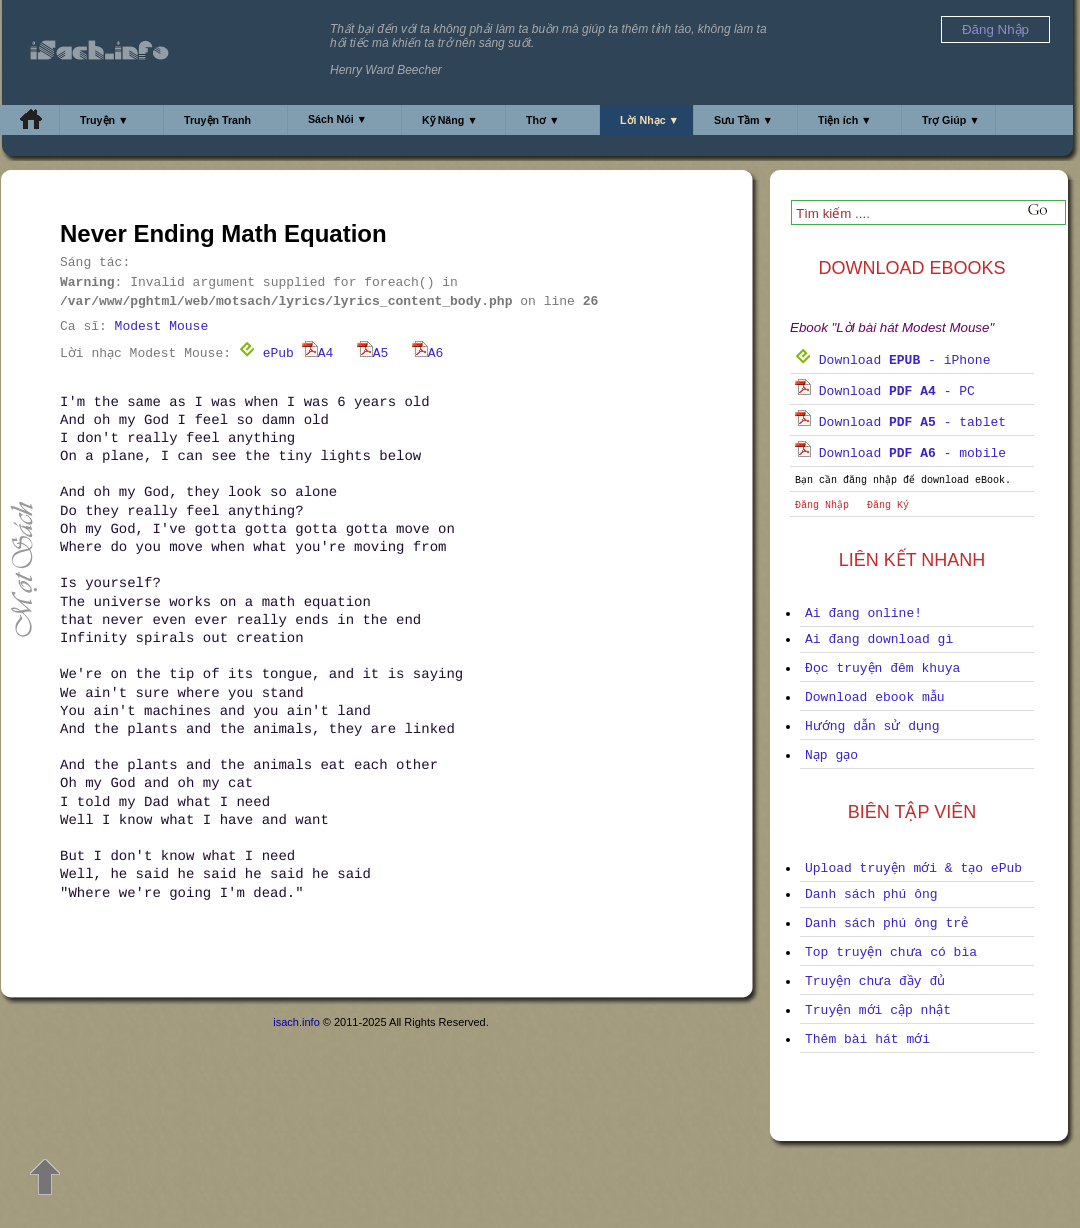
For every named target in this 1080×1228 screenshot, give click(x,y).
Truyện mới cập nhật (878, 1010)
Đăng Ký (888, 505)
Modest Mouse (162, 326)
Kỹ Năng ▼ (450, 120)
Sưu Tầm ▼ (743, 120)
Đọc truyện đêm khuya (882, 668)
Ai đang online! (863, 613)
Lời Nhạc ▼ (649, 120)
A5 (373, 353)
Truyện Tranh (217, 120)
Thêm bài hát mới (867, 1039)
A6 (428, 353)
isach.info (296, 1022)
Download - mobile (900, 453)
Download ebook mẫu (875, 697)
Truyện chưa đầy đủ (875, 981)
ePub (266, 353)
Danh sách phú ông (871, 894)
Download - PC (885, 391)
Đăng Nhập (822, 505)
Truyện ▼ (104, 120)
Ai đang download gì (879, 639)
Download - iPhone (892, 360)
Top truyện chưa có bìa (891, 952)
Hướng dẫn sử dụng (872, 726)
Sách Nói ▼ (337, 119)
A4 (318, 353)
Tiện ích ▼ (845, 120)
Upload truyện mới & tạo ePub (913, 868)
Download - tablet (900, 422)
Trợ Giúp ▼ (951, 120)
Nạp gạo (831, 755)
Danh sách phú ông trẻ (886, 923)
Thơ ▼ (543, 120)
